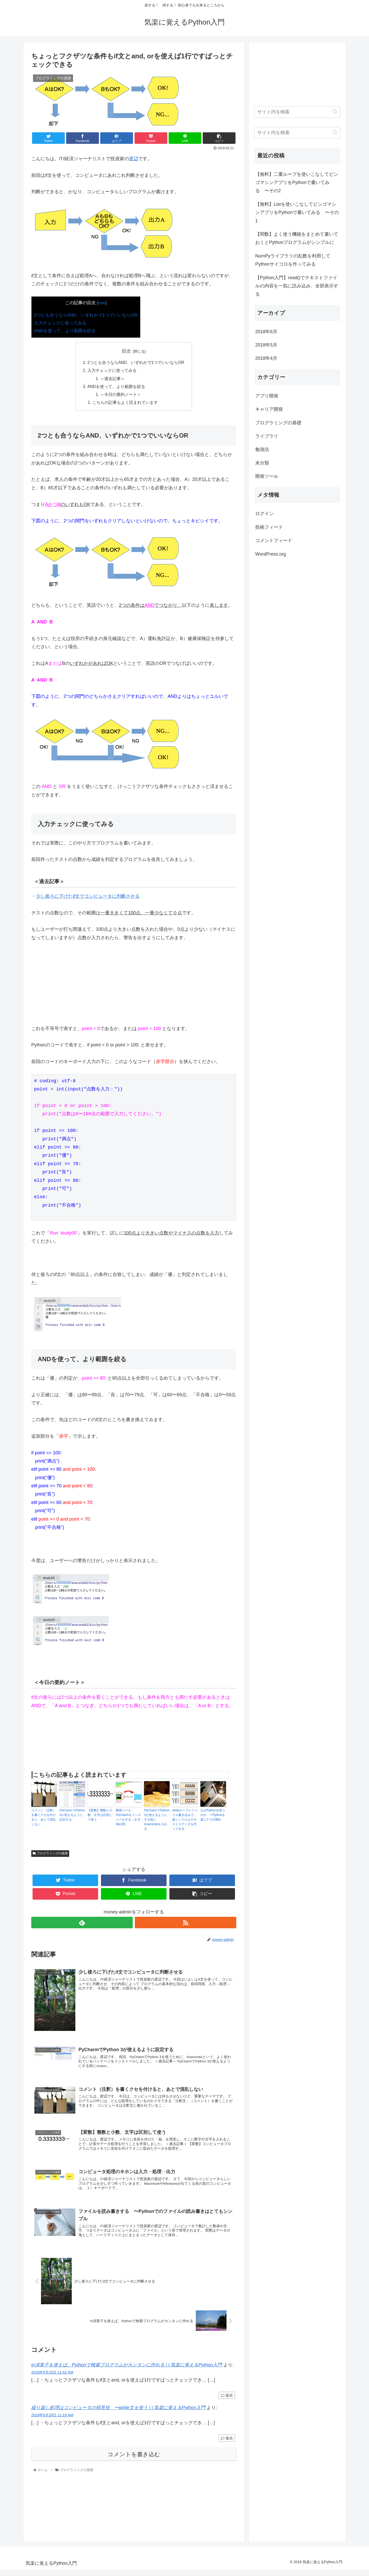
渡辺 (133, 158)
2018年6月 (266, 331)
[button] (335, 112)
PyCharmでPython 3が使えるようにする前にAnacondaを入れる (156, 1821)
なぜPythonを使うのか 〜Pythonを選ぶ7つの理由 (212, 1816)
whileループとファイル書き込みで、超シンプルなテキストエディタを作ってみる (185, 1821)
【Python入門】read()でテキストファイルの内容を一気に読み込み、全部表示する (296, 286)
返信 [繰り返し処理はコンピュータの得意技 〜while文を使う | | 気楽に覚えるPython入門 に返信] (227, 2445)
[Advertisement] (133, 988)
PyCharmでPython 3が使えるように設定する (72, 1816)
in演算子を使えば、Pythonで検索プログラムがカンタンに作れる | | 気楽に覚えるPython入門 (126, 2371)
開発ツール (266, 476)
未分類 (262, 463)
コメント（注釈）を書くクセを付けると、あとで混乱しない (43, 1819)
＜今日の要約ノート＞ (120, 396)
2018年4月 (266, 358)
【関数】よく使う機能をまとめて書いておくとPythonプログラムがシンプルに (296, 238)
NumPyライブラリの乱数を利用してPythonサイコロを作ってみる (292, 260)
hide (101, 303)
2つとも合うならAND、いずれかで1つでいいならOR (86, 315)
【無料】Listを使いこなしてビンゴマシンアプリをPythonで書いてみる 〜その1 (297, 212)
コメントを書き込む (134, 2461)
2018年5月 (266, 345)
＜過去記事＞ (112, 379)
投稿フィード (269, 527)
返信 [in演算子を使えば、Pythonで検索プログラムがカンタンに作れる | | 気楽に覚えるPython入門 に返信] (227, 2402)
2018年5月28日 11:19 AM (52, 2422)
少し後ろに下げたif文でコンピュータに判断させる (88, 898)
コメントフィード (273, 540)
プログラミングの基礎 (50, 1855)
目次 (126, 351)
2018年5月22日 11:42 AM (52, 2379)
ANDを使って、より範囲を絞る (65, 330)
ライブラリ (266, 436)
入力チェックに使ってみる (60, 323)
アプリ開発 (266, 395)
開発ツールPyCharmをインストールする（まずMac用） (128, 1819)
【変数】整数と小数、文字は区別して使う (100, 1816)
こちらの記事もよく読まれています (125, 404)
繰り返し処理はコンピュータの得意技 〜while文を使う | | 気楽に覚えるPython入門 (118, 2414)
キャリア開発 (269, 409)
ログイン (264, 513)
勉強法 (262, 449)
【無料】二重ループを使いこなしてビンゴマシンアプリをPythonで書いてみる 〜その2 (296, 182)
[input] (297, 112)
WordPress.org (270, 554)
